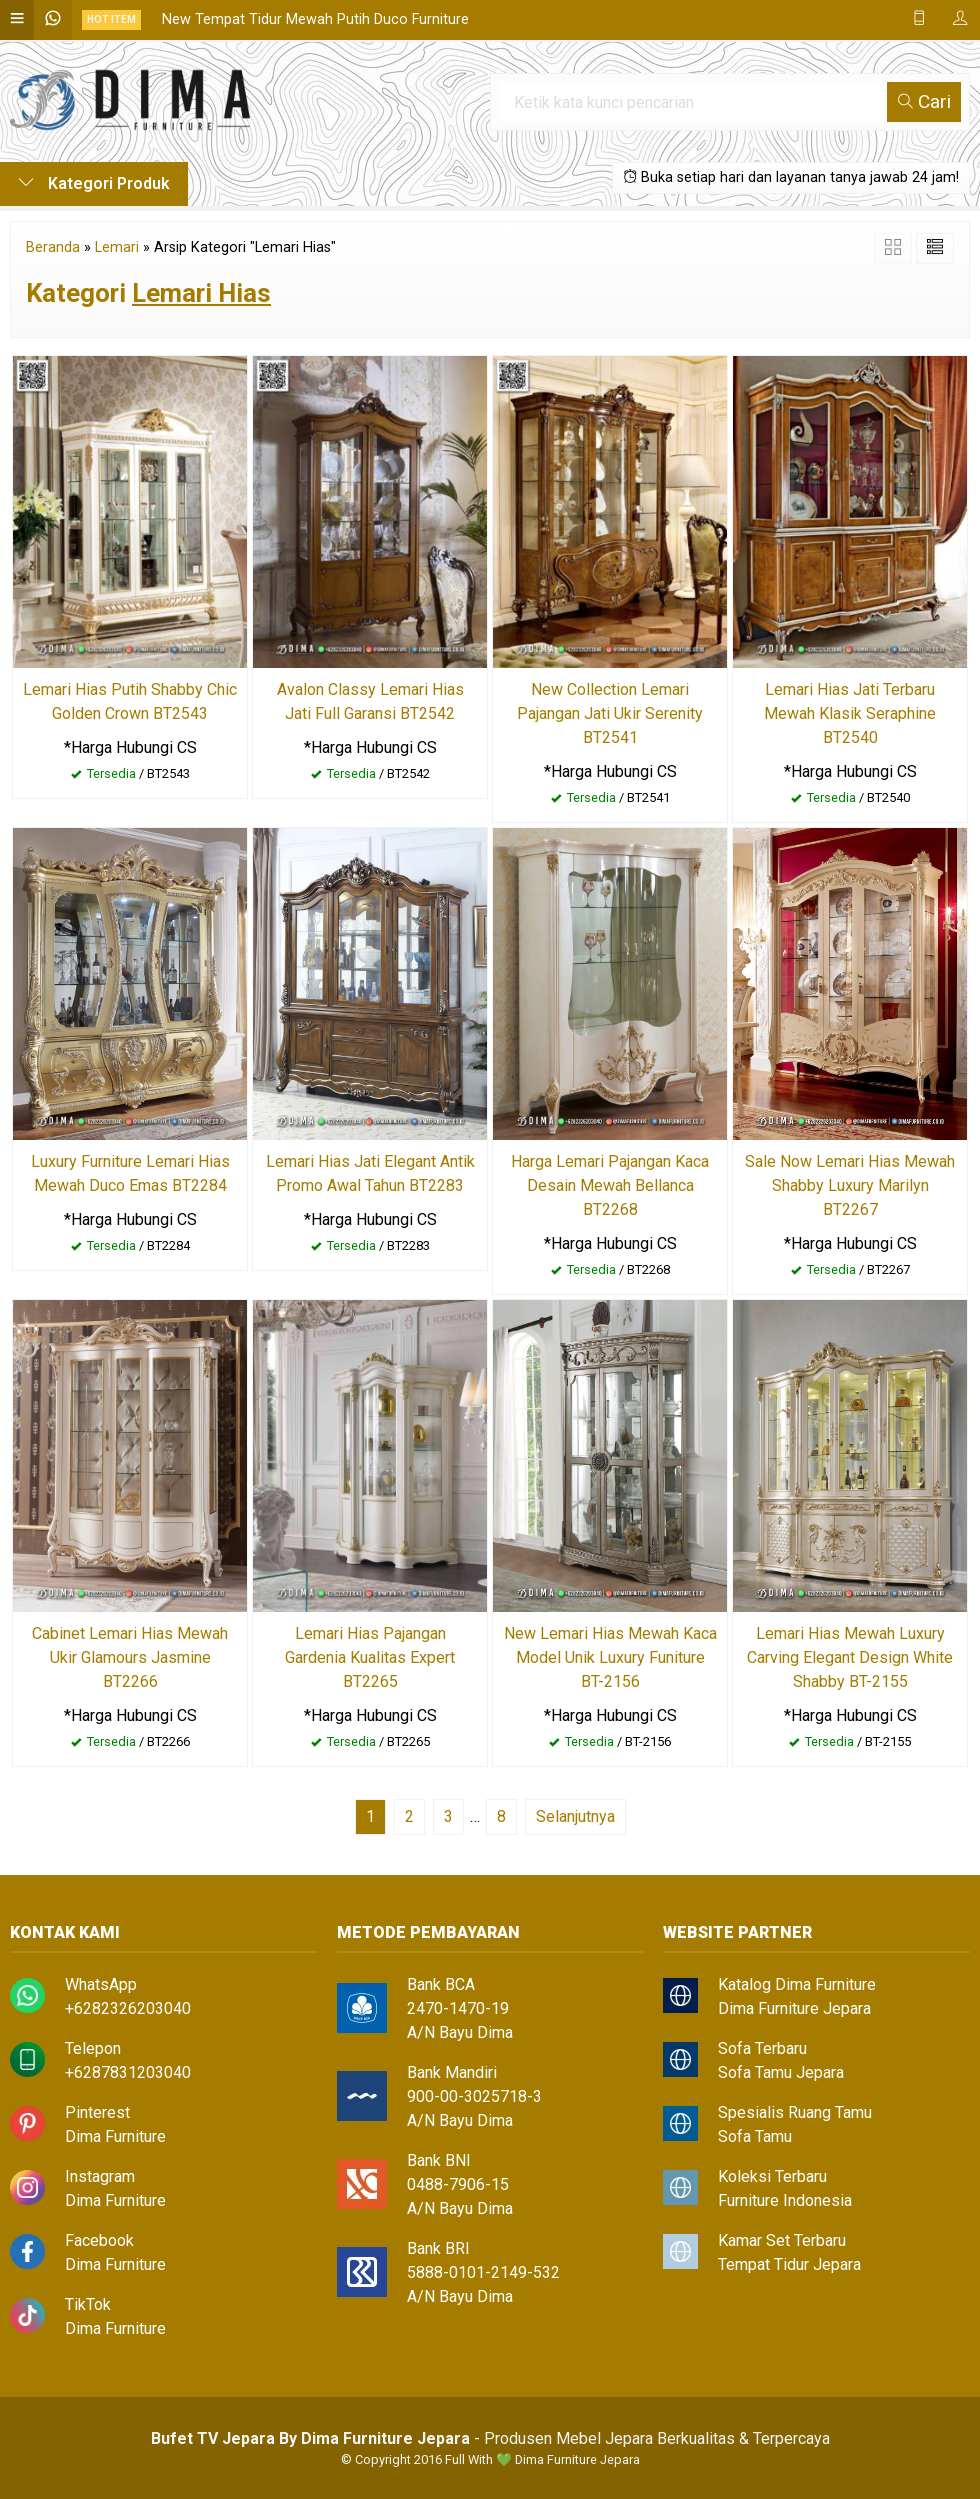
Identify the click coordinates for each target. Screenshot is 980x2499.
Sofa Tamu (755, 2136)
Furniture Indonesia (785, 2200)
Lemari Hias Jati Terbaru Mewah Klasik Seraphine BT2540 (850, 713)
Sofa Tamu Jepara (781, 2072)
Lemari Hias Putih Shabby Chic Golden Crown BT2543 (130, 701)
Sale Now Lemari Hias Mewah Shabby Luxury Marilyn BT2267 (850, 1185)
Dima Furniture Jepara (794, 2008)
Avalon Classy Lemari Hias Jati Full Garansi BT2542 (370, 701)
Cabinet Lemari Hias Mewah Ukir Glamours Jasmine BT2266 (130, 1657)
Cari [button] (924, 101)
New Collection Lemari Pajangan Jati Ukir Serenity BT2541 (610, 713)
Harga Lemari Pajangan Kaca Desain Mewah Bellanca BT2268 (610, 1185)
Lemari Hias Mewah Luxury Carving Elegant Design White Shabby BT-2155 (850, 1657)
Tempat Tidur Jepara (789, 2264)
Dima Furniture (115, 2136)
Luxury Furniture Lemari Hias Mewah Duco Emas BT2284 (130, 1173)
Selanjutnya (575, 1816)
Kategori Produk (94, 183)
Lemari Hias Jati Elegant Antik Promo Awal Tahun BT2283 (370, 1173)
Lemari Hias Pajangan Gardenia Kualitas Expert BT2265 (370, 1657)
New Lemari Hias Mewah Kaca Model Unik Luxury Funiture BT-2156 (610, 1657)
